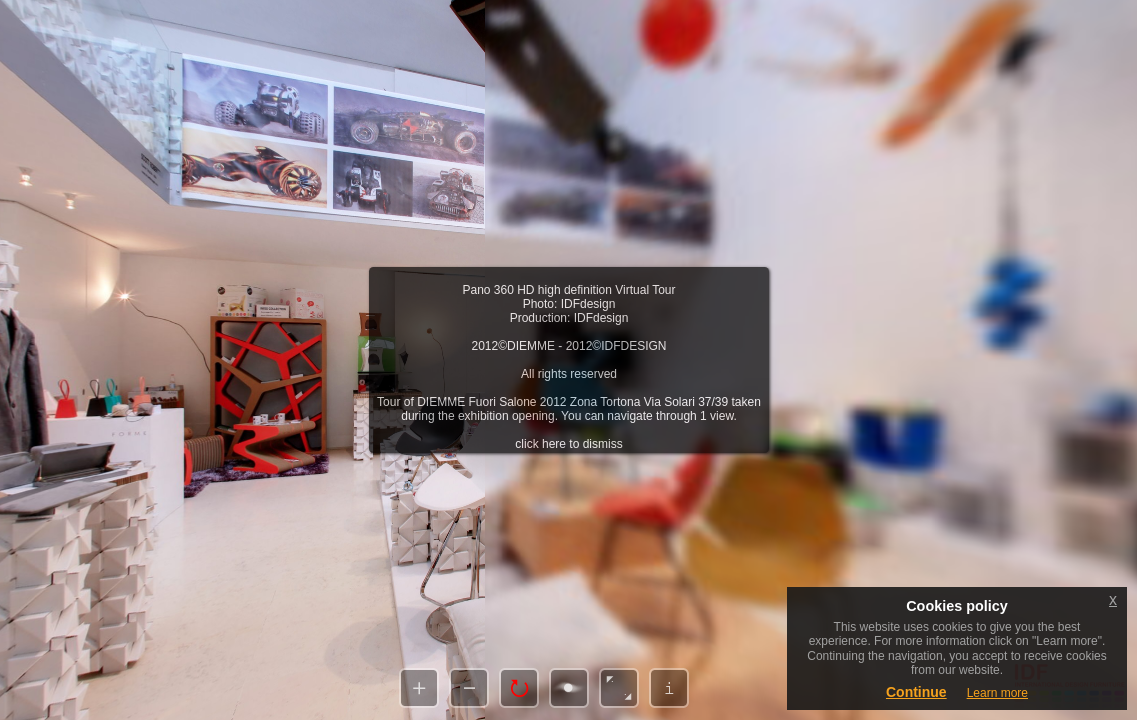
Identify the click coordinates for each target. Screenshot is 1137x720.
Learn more (997, 693)
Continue (916, 692)
